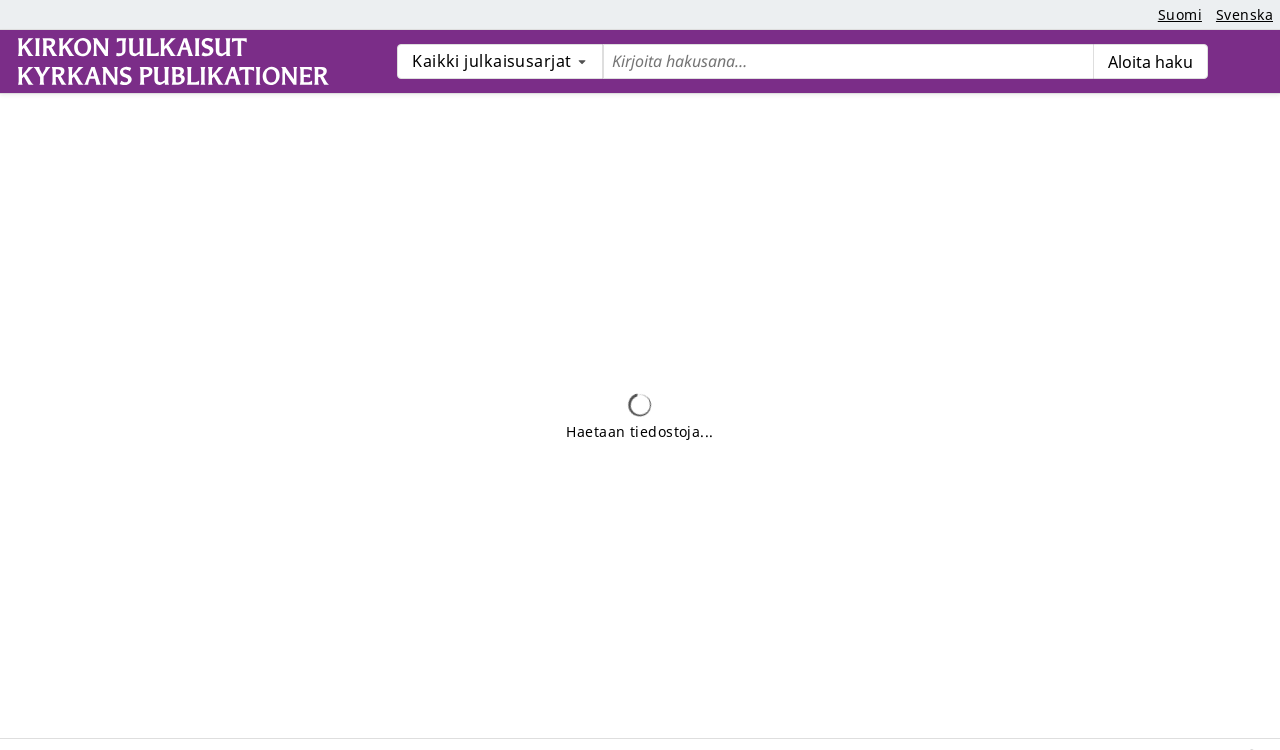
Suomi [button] (1180, 14)
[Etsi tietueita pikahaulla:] (848, 61)
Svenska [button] (1244, 14)
